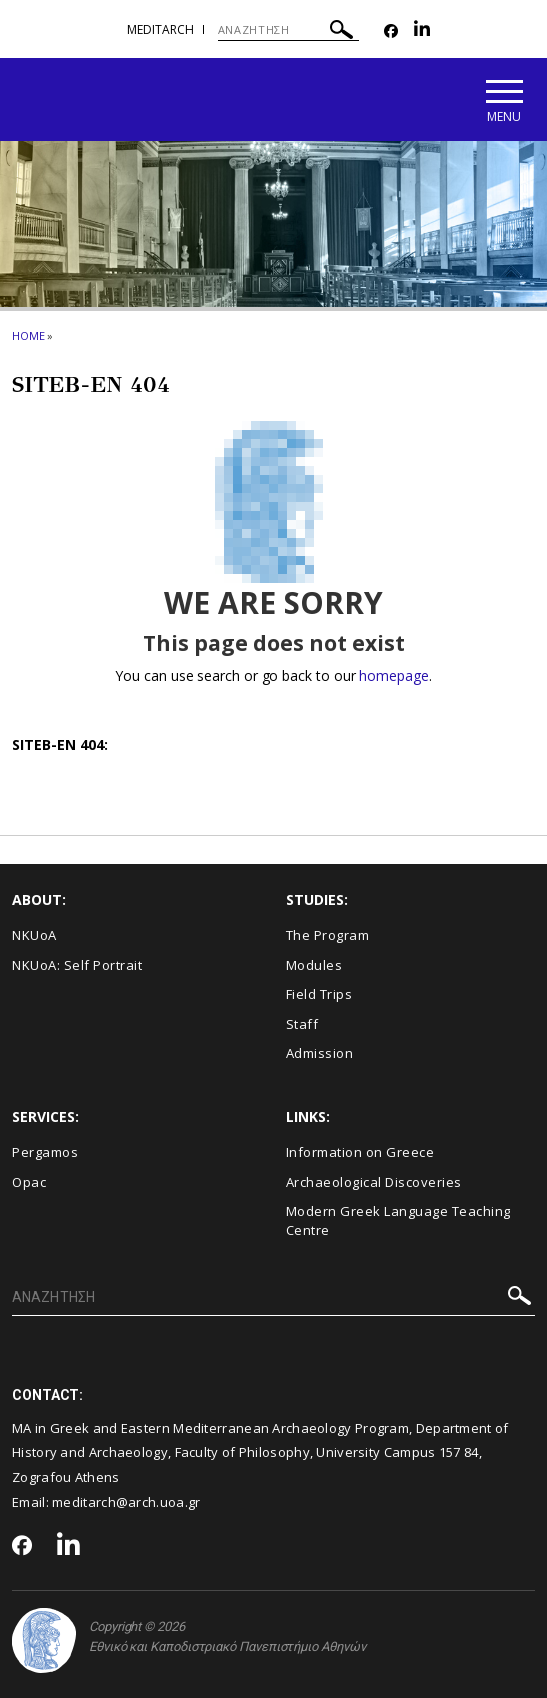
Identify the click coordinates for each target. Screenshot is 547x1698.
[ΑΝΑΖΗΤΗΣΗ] (288, 30)
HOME (28, 335)
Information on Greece (360, 1152)
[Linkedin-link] (422, 31)
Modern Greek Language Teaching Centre (398, 1220)
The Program (328, 935)
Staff (302, 1024)
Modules (314, 965)
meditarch (160, 29)
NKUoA (34, 935)
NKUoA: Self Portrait (77, 965)
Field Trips (319, 994)
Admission (320, 1053)
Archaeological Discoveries (374, 1182)
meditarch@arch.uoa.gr (126, 1502)
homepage (393, 675)
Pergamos (45, 1152)
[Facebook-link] (391, 31)
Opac (29, 1182)
